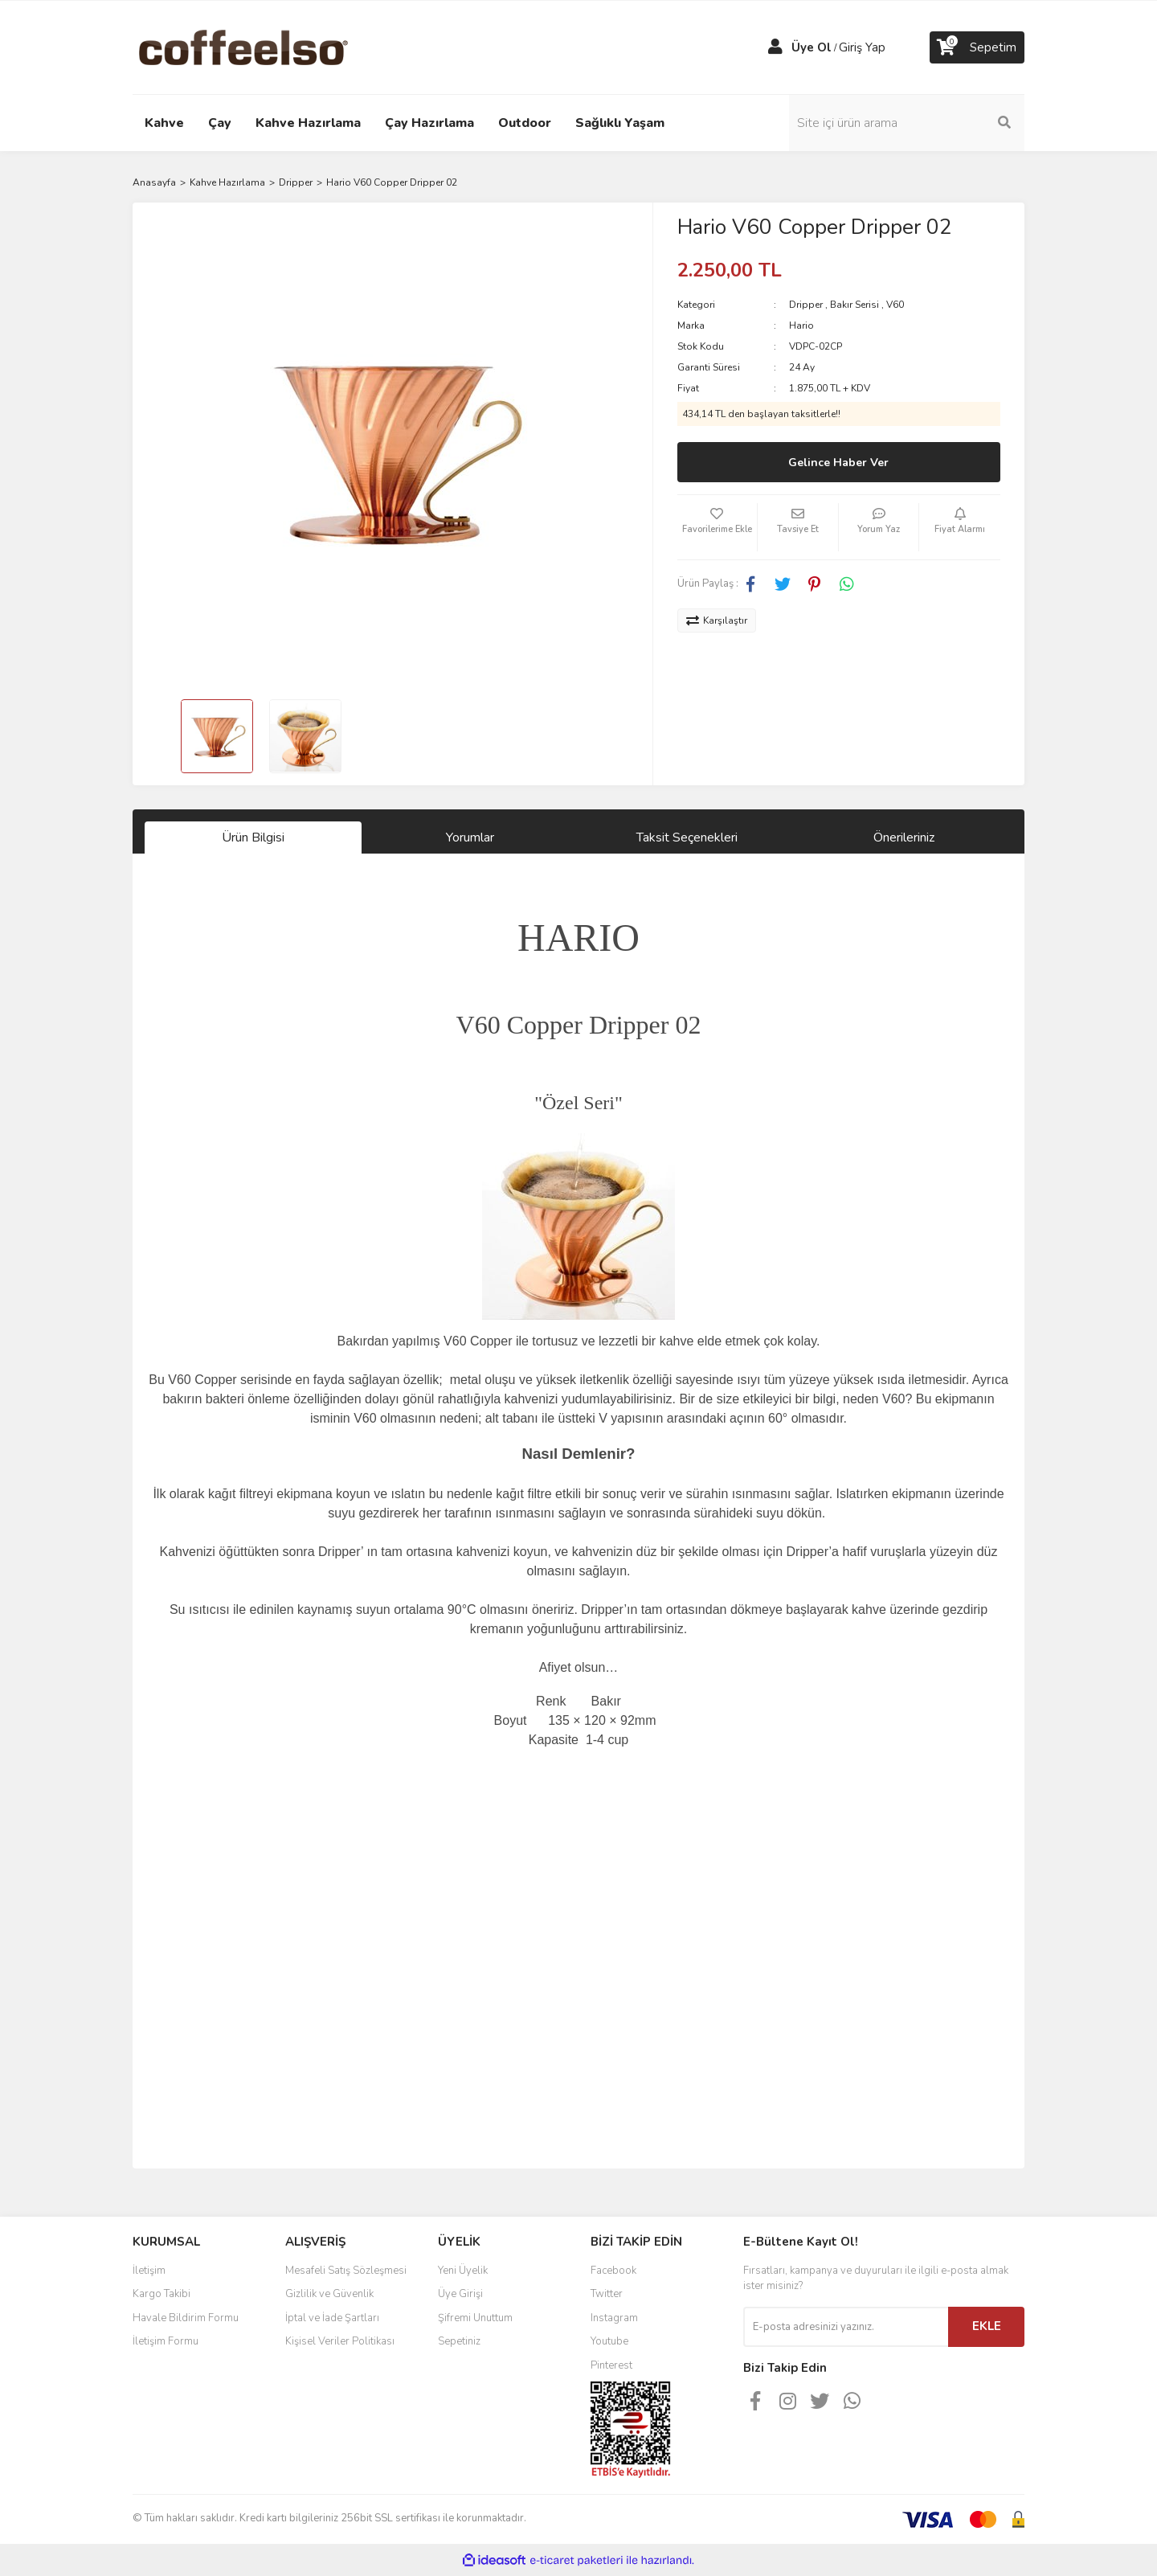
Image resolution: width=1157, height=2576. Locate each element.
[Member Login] (775, 47)
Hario (801, 325)
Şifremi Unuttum (475, 2318)
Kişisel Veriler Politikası (340, 2341)
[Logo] (269, 46)
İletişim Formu (165, 2341)
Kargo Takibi (161, 2294)
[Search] (915, 123)
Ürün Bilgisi (253, 837)
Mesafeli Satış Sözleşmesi (346, 2270)
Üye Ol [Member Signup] (811, 47)
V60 (895, 304)
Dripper (806, 304)
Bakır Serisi (854, 304)
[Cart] (977, 47)
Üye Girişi (460, 2294)
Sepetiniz (459, 2341)
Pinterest (611, 2365)
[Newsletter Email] (845, 2327)
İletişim (149, 2270)
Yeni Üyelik (463, 2270)
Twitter (607, 2294)
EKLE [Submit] (986, 2326)
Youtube (609, 2341)
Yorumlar (470, 837)
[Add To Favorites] (717, 527)
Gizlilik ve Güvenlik (329, 2294)
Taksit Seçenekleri (687, 837)
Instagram (614, 2318)
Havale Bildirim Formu (186, 2318)
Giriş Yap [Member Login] (862, 47)
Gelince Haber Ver (838, 462)
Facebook (613, 2270)
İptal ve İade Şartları (332, 2318)
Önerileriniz (903, 837)
